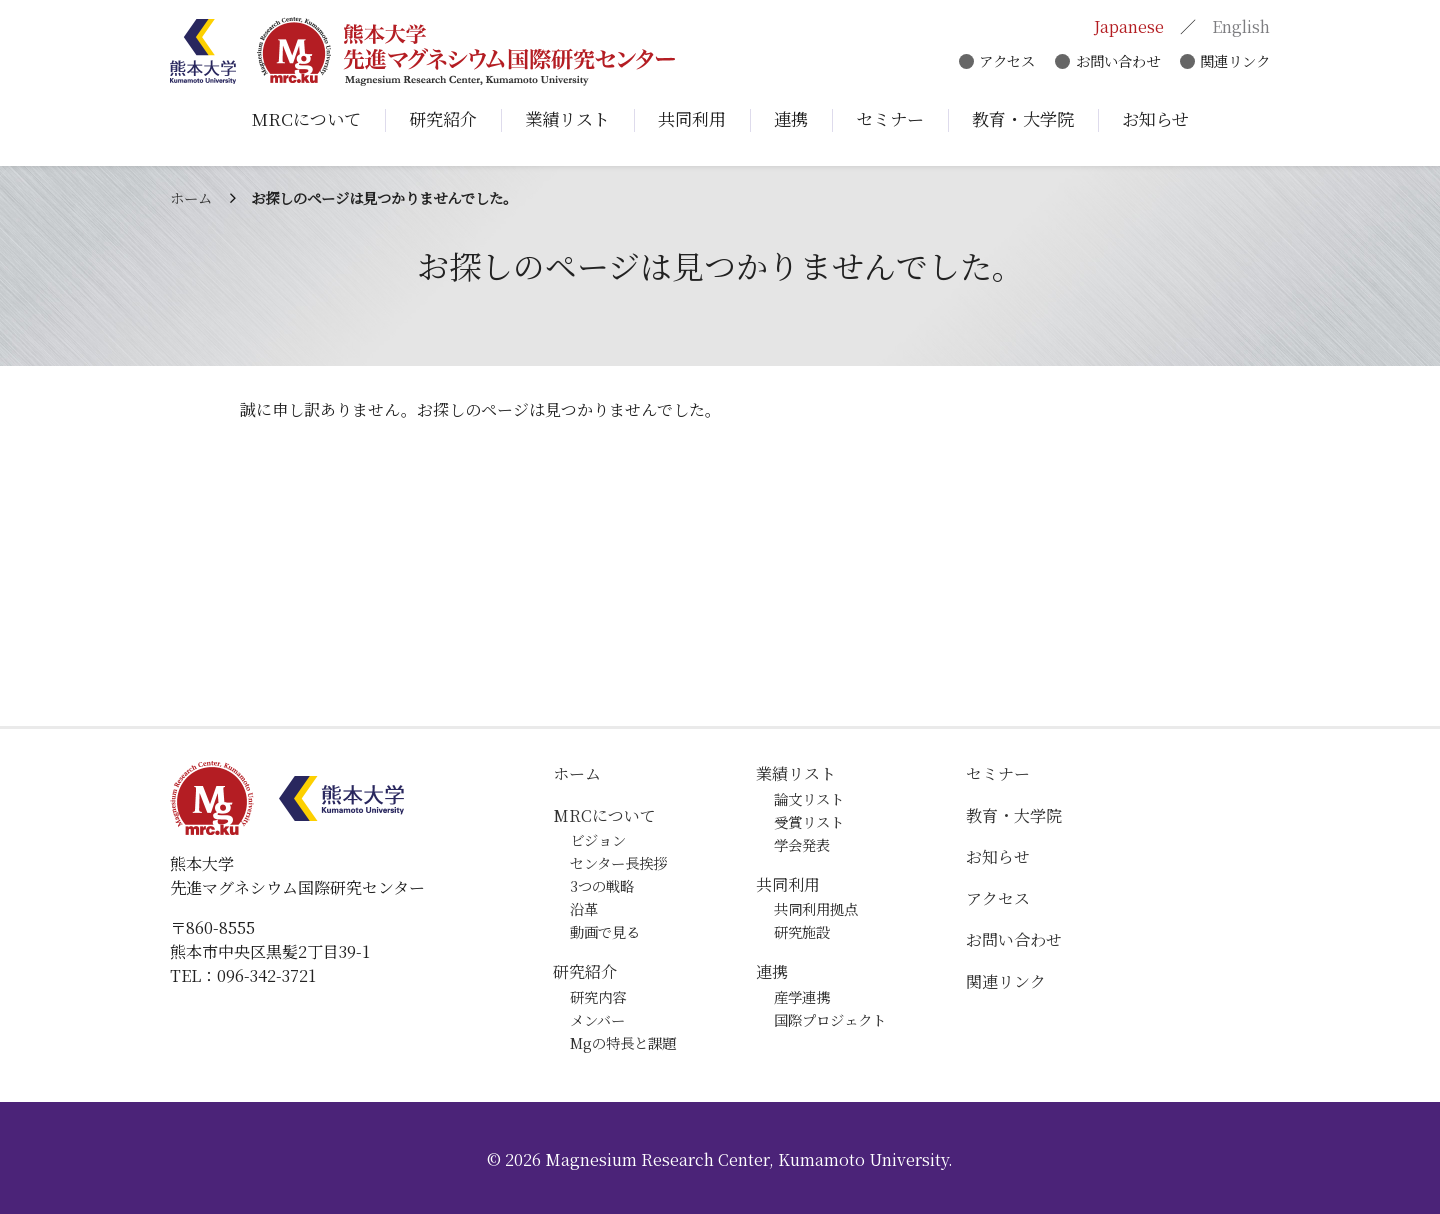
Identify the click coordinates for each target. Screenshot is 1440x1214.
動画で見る (605, 931)
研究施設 (802, 931)
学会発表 (802, 844)
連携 (772, 971)
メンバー (597, 1019)
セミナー (998, 773)
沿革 (584, 908)
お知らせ (998, 856)
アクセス (1002, 62)
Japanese (1129, 27)
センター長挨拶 (618, 862)
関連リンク (1235, 62)
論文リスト (809, 798)
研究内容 (598, 996)
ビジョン (598, 839)
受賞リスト (809, 821)
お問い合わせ (1115, 62)
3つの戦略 (602, 885)
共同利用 (788, 884)
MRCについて (604, 815)
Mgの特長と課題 (623, 1042)
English (1241, 27)
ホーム (191, 197)
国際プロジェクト (830, 1019)
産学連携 (802, 996)
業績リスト (796, 773)
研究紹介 (585, 971)
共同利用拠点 (816, 908)
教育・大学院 (1014, 815)
